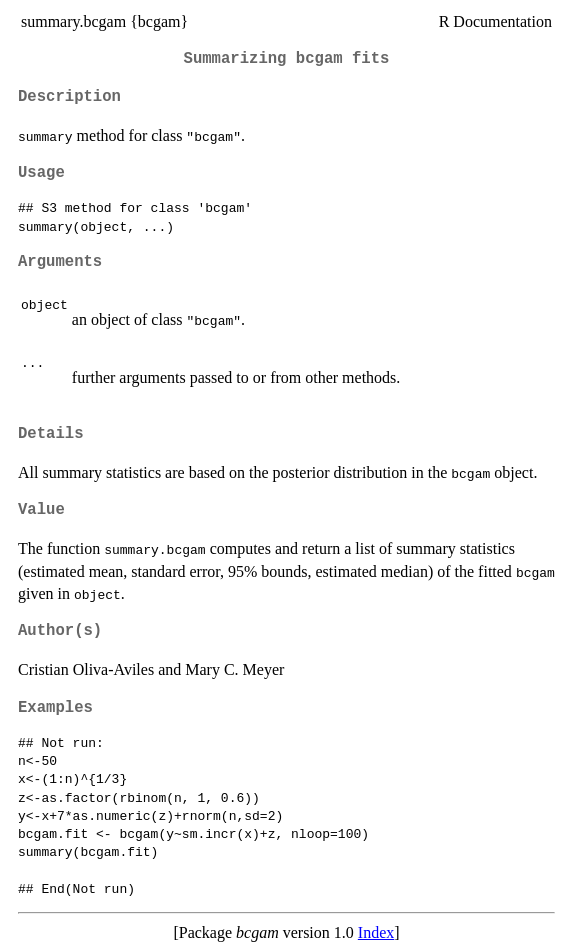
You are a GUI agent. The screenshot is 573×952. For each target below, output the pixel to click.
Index (376, 932)
